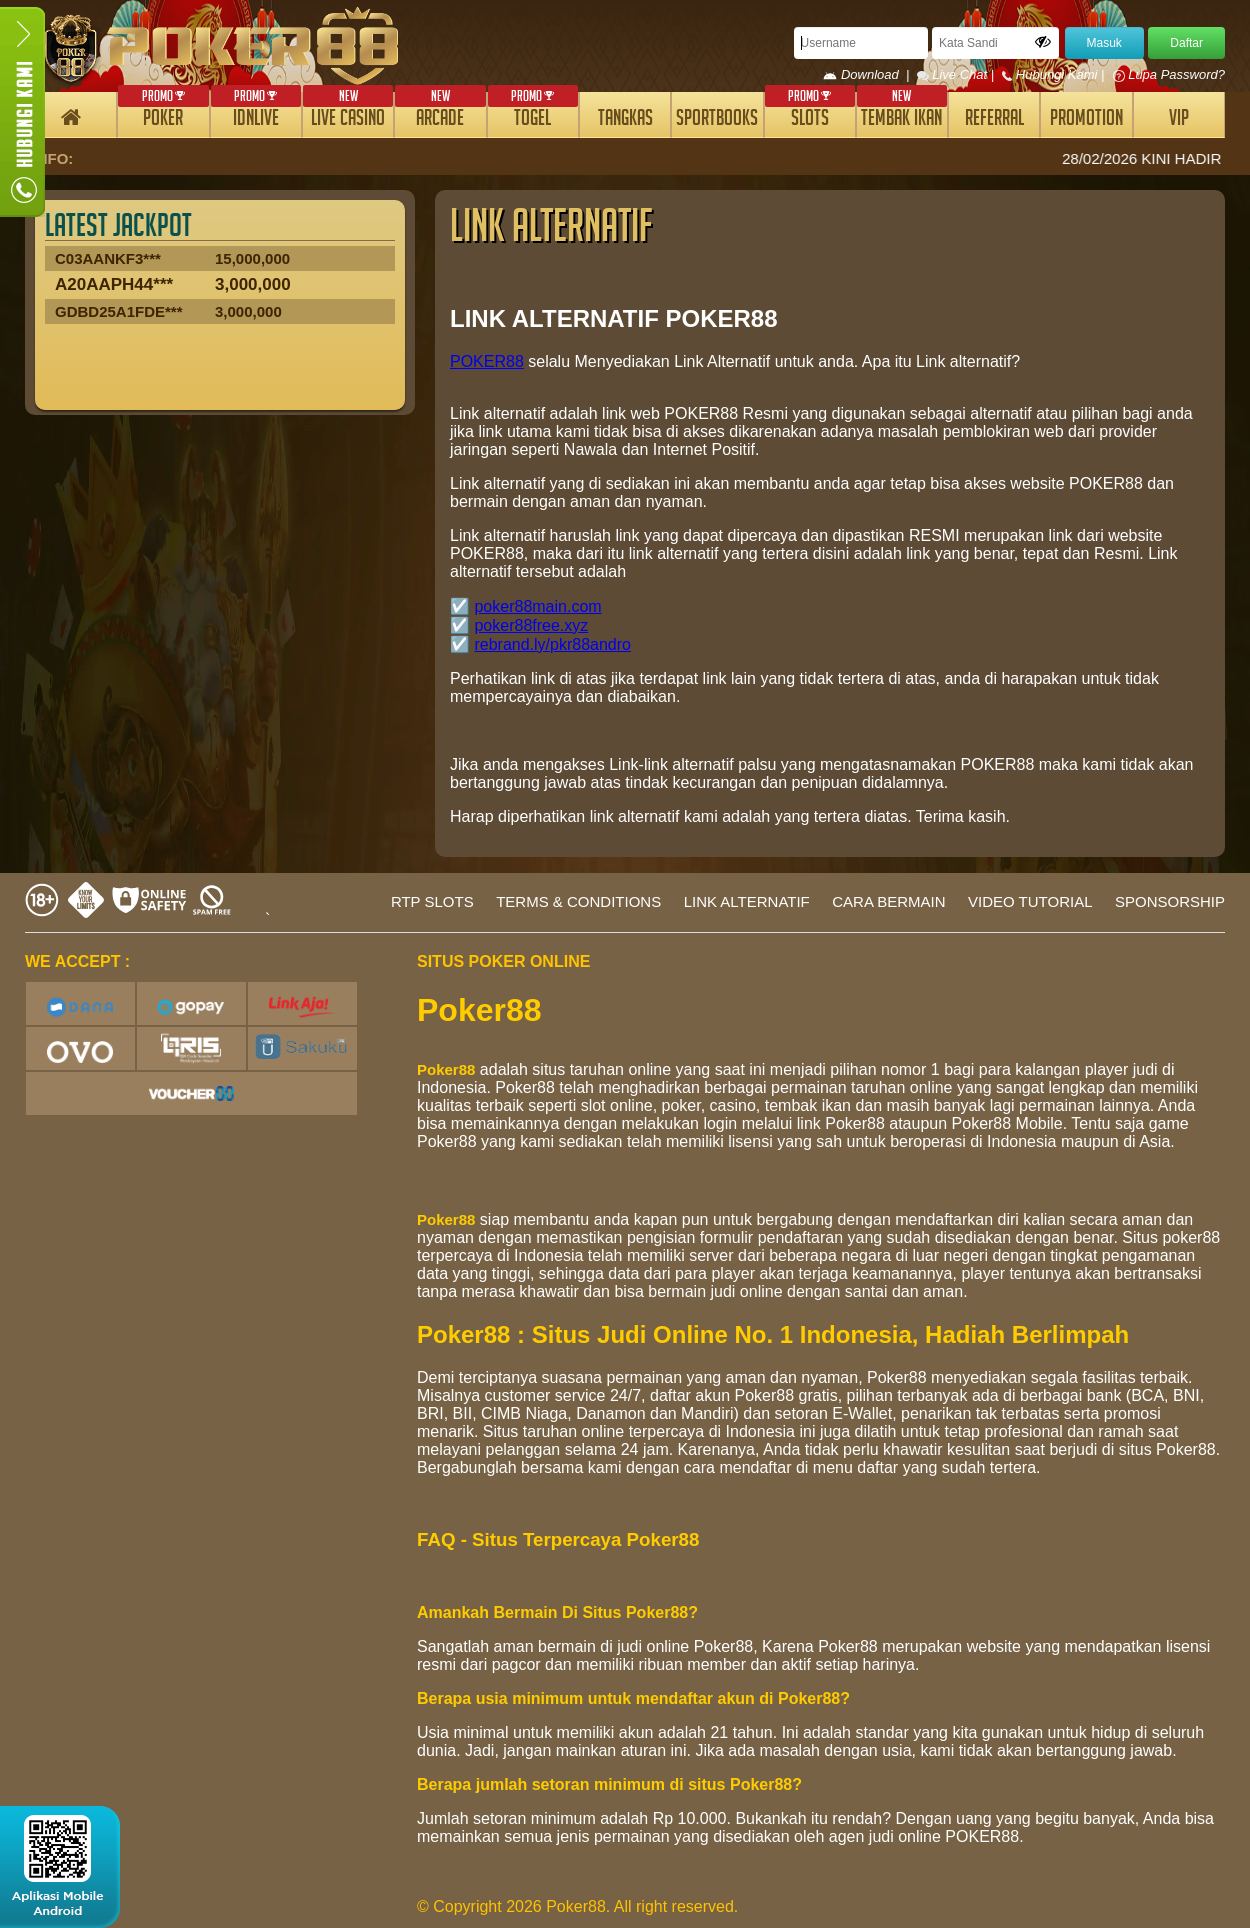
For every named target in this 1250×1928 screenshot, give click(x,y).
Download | (869, 74)
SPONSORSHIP (1170, 901)
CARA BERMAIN (888, 901)
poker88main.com (537, 606)
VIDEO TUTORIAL (1030, 901)
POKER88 (487, 361)
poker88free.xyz (531, 625)
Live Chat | (957, 74)
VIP (1179, 120)
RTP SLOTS (432, 901)
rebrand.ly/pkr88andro (552, 644)
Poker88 (446, 1069)
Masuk (1104, 43)
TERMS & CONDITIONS (578, 901)
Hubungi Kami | (1055, 74)
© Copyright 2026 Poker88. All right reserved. (577, 1906)
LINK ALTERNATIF (747, 901)
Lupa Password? (1169, 74)
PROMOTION (1086, 120)
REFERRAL (994, 120)
